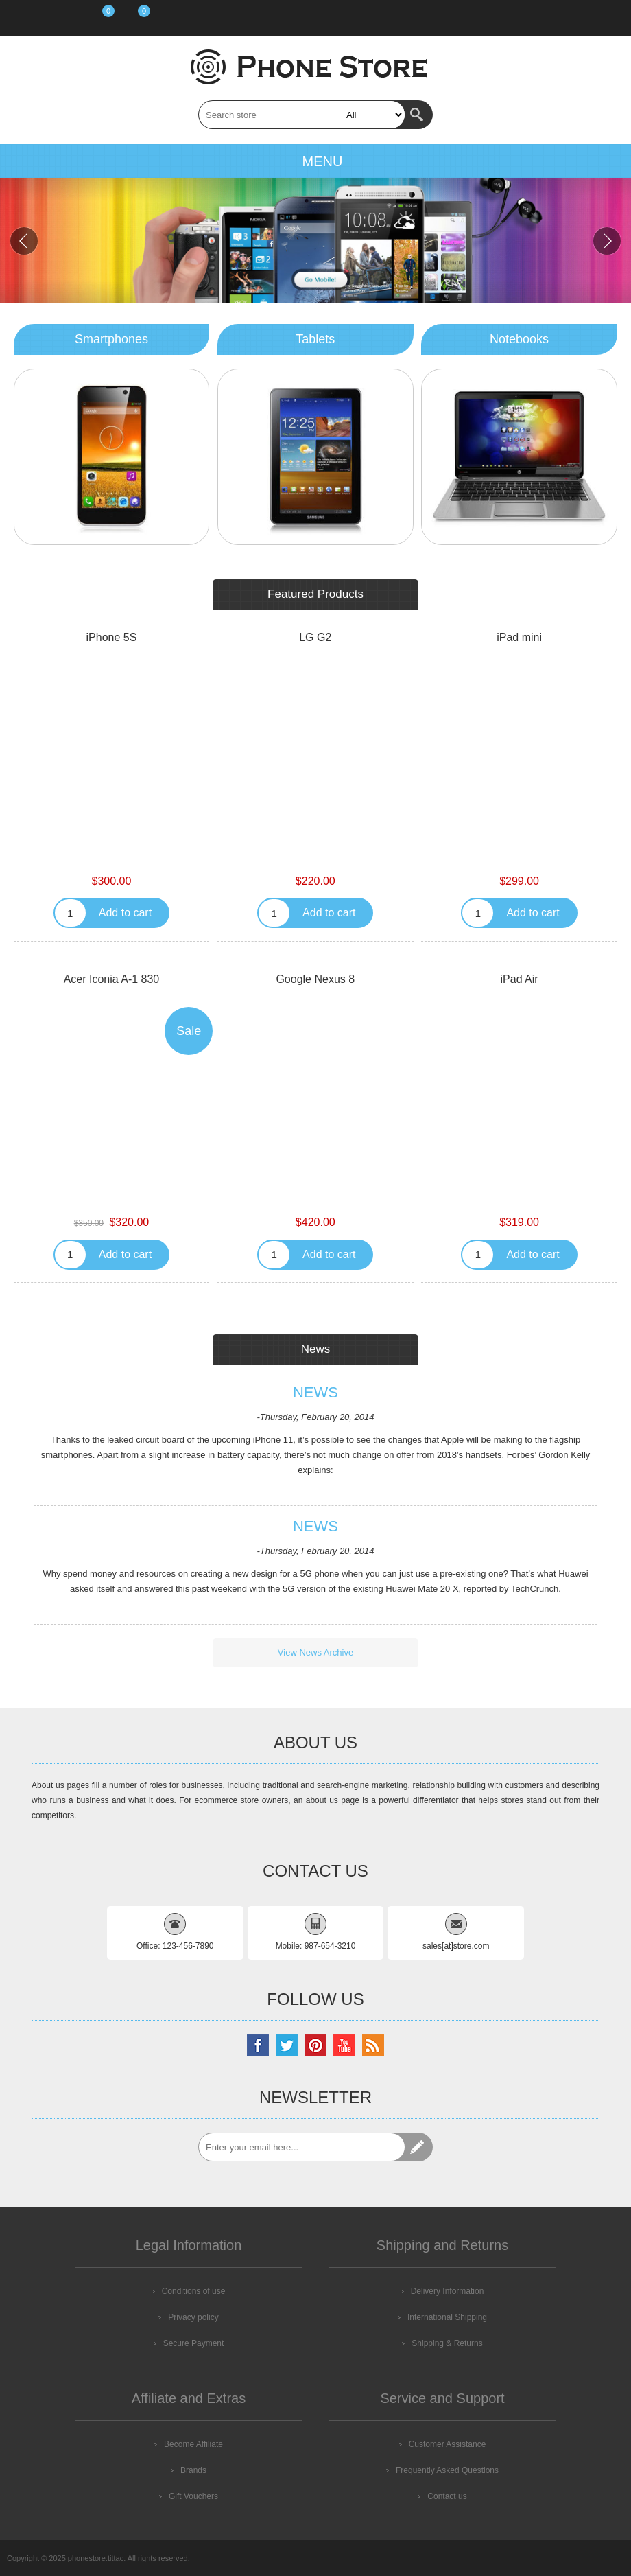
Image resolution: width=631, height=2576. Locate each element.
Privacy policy (193, 2317)
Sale (188, 1031)
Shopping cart (133, 18)
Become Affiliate (193, 2444)
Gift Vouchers (193, 2496)
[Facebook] (258, 2045)
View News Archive (315, 1652)
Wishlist (96, 18)
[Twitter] (287, 2045)
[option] (315, 240)
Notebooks (519, 339)
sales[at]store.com (455, 1946)
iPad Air (519, 979)
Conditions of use (194, 2291)
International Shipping (447, 2317)
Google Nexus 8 (315, 979)
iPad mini (519, 637)
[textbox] (302, 114)
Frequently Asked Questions (447, 2470)
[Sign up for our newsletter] (302, 2147)
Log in (60, 18)
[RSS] (373, 2045)
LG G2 (315, 637)
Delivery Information (447, 2291)
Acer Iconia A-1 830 (112, 979)
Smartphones (111, 339)
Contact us (446, 2496)
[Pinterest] (315, 2045)
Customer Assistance (447, 2444)
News (315, 1393)
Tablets (315, 339)
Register (25, 18)
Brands (193, 2470)
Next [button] (607, 241)
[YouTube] (344, 2045)
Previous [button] (24, 241)
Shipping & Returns (447, 2343)
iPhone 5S (111, 637)
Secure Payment (193, 2343)
